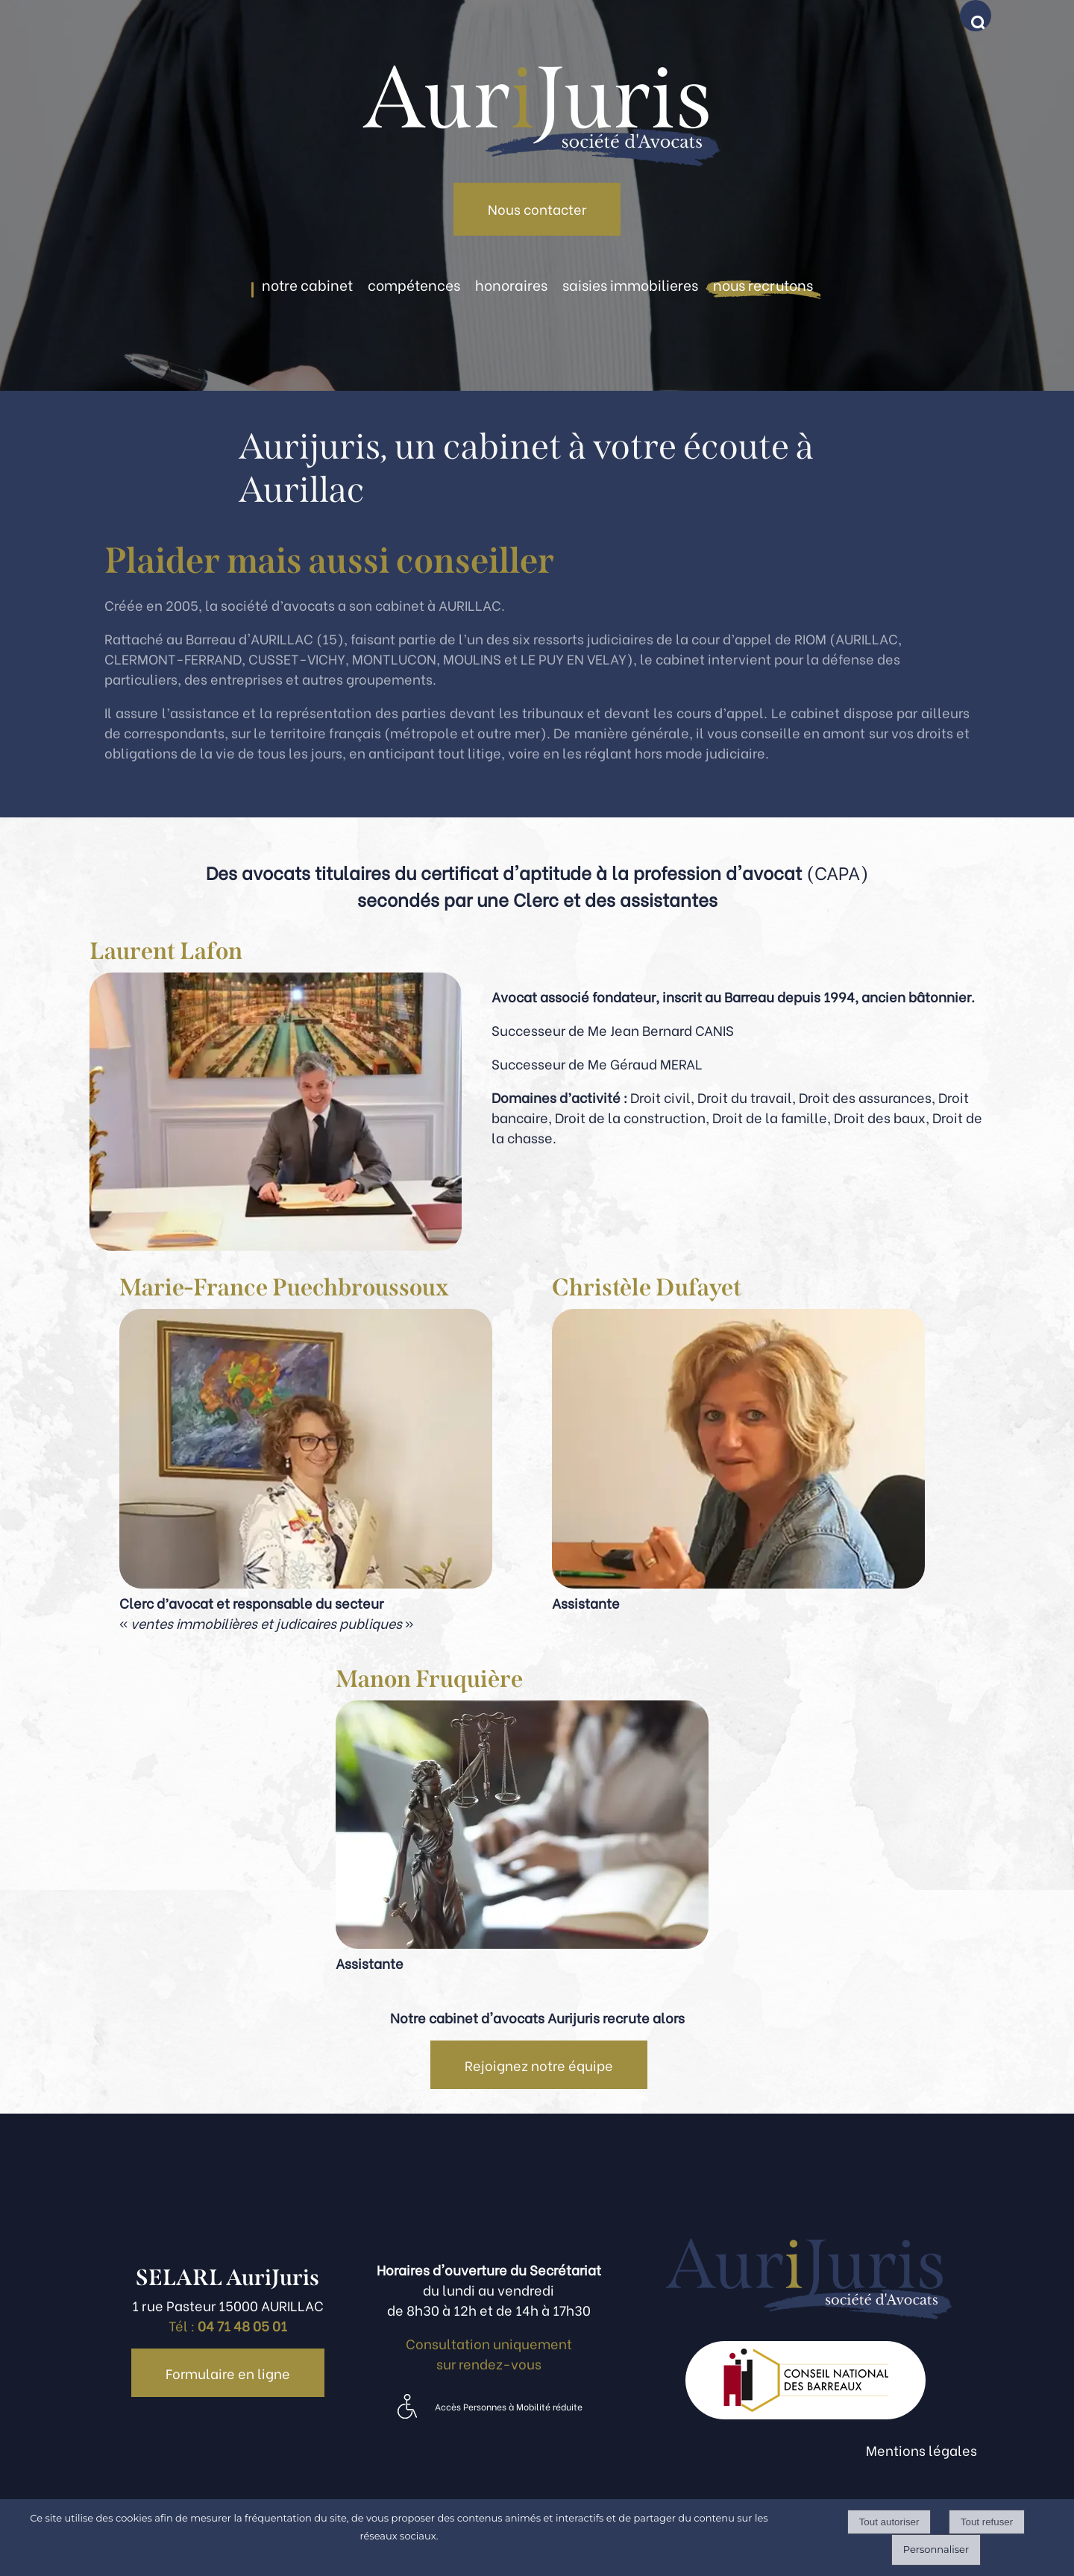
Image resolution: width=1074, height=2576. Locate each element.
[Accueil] (537, 91)
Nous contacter (537, 208)
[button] (978, 18)
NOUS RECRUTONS (763, 284)
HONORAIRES (511, 284)
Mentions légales (921, 2450)
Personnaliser (936, 2549)
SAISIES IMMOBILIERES (630, 284)
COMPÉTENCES (414, 284)
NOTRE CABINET (307, 284)
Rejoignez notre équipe (539, 2065)
